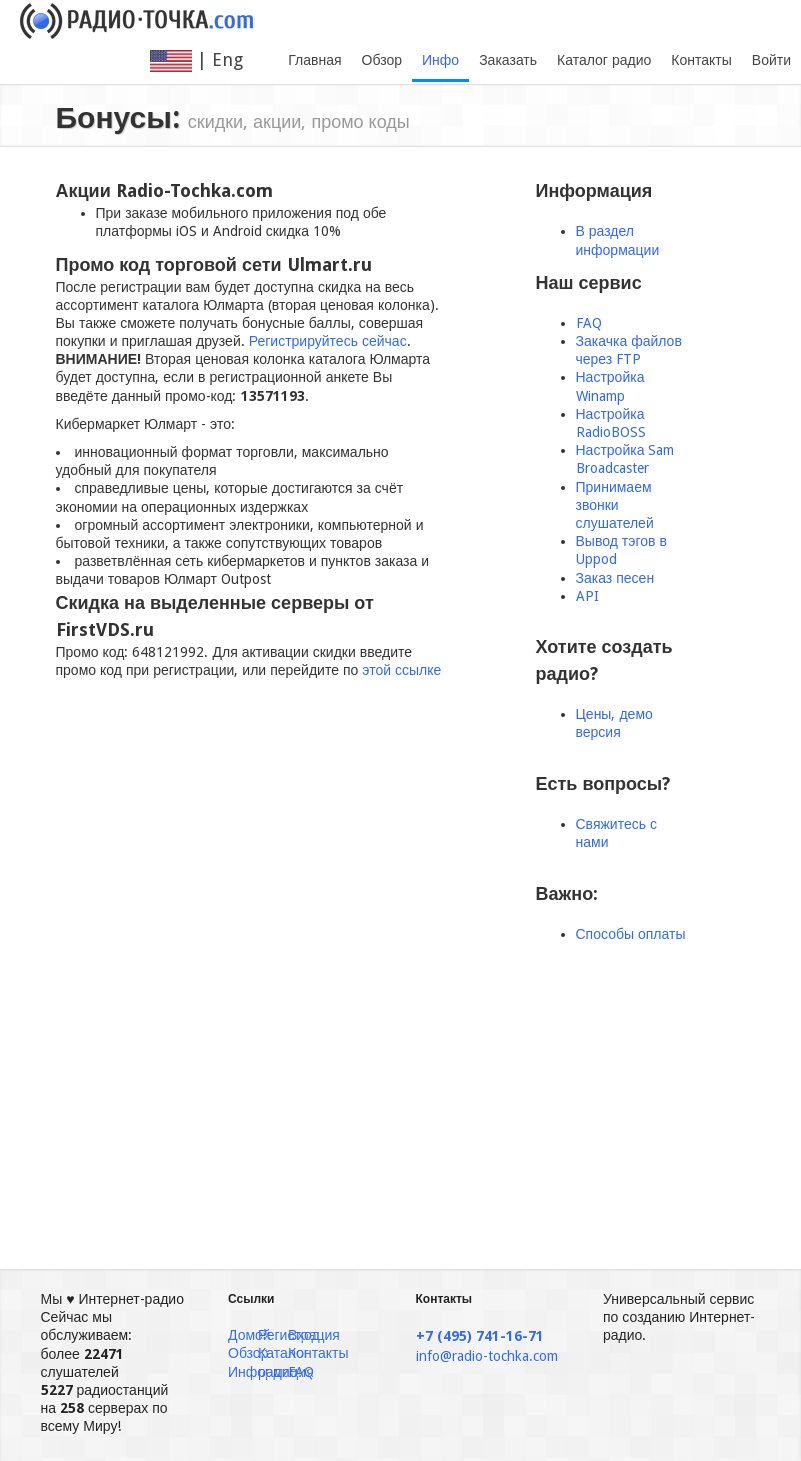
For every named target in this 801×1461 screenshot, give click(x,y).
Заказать (508, 60)
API (587, 596)
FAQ (589, 323)
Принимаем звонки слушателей (615, 505)
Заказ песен (615, 578)
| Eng (209, 60)
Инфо (440, 60)
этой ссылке (401, 670)
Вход (304, 1335)
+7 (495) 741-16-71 (480, 1336)
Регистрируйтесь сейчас (328, 341)
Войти (771, 60)
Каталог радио (604, 60)
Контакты (701, 60)
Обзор (382, 60)
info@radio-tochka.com (487, 1356)
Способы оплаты (631, 934)
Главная (314, 60)
